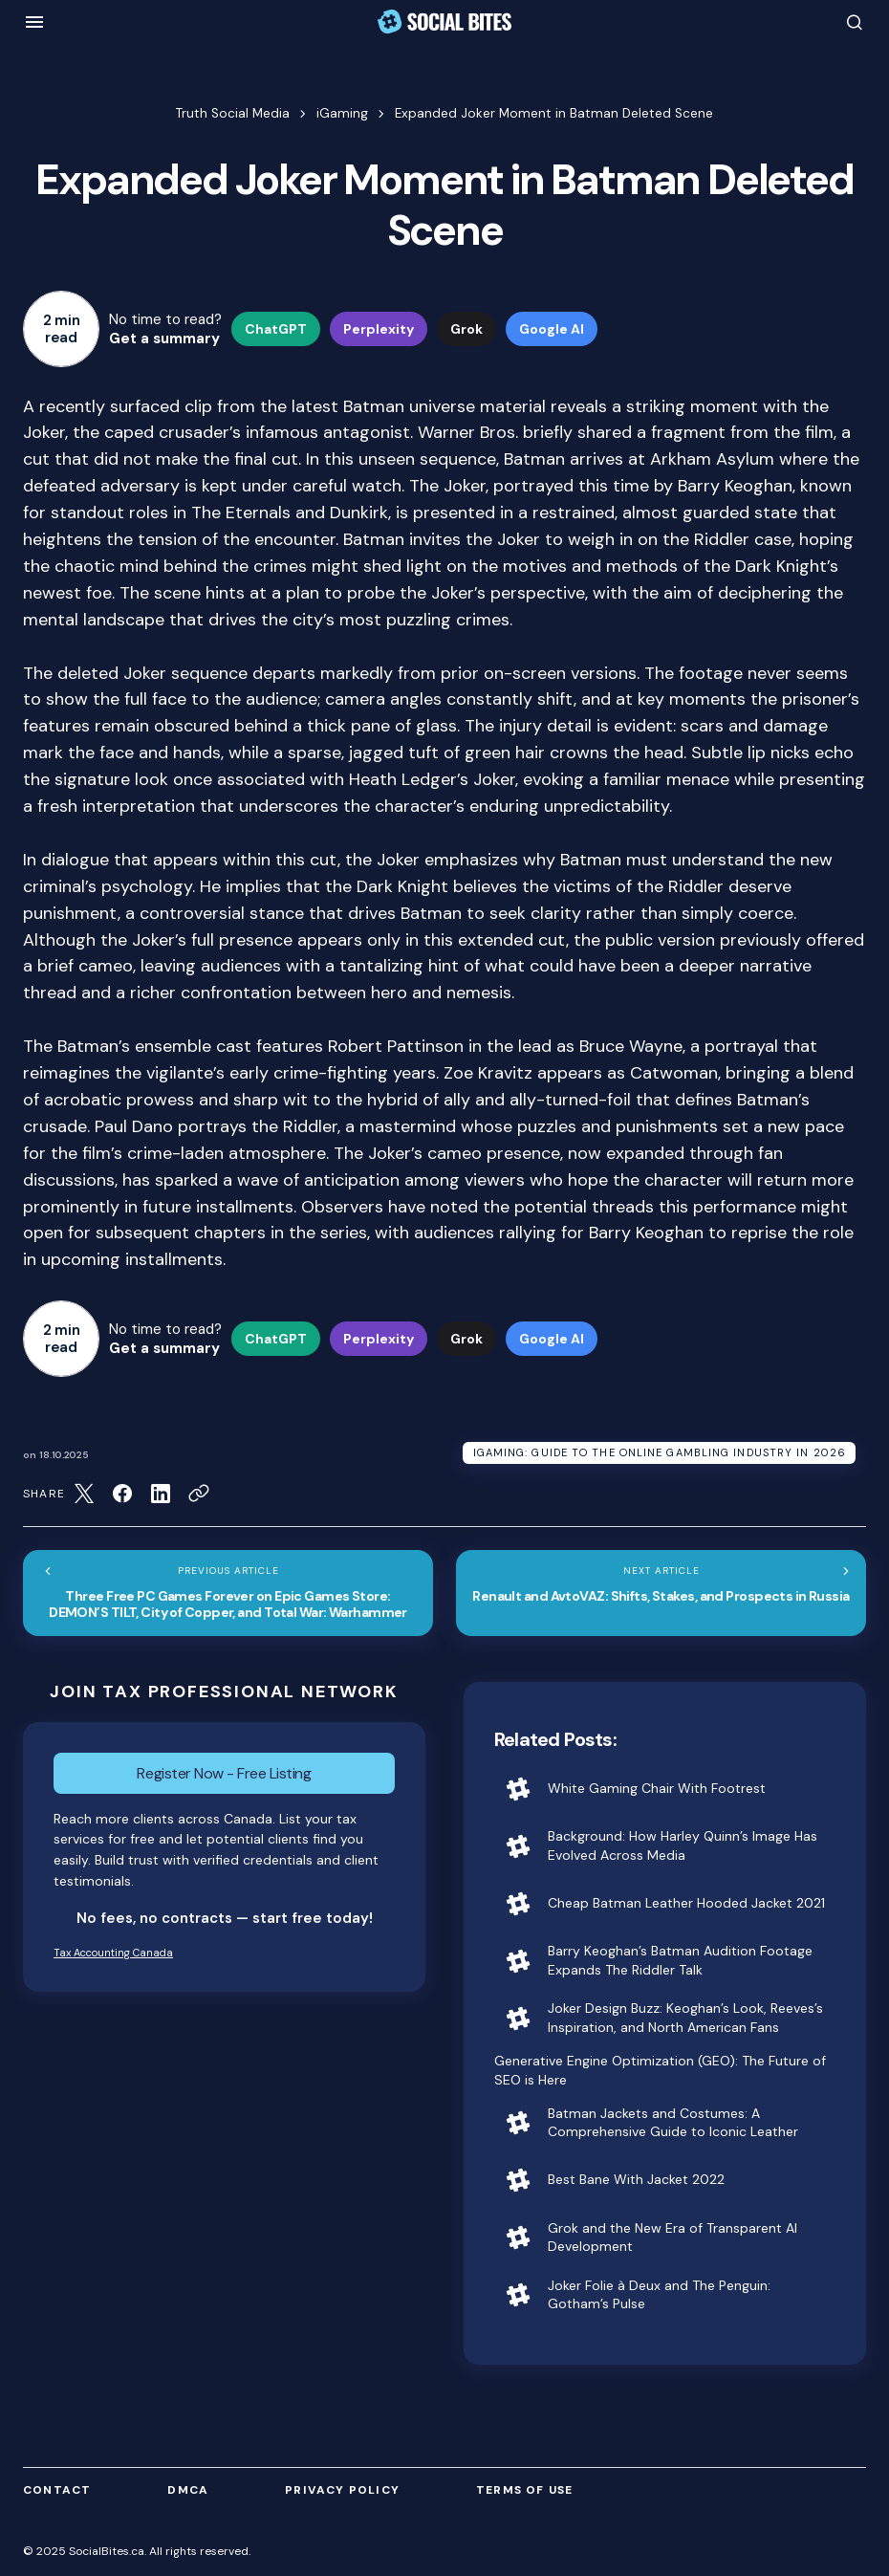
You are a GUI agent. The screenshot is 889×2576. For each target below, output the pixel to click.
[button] (34, 22)
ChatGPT (276, 329)
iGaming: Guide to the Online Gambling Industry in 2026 (659, 1452)
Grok (466, 329)
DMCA (187, 2490)
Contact (57, 2490)
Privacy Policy (342, 2490)
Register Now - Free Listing (224, 1773)
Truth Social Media (233, 113)
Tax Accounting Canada (113, 1952)
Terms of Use (524, 2490)
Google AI (551, 329)
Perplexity (378, 329)
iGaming (342, 113)
